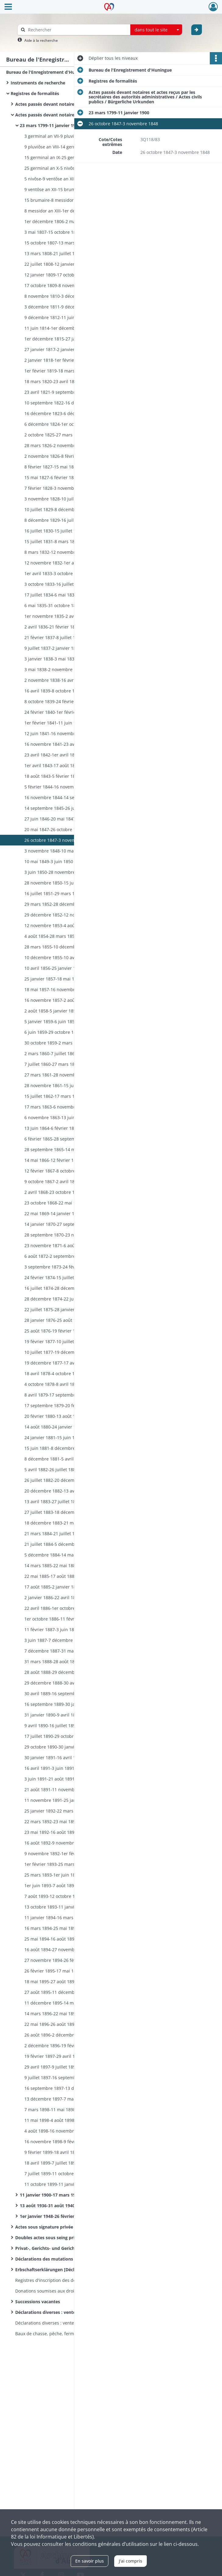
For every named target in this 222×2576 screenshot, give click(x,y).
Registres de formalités (35, 93)
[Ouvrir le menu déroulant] (8, 7)
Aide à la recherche (41, 40)
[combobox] (156, 29)
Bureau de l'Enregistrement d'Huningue (47, 72)
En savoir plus (89, 2561)
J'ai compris (130, 2561)
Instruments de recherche (38, 83)
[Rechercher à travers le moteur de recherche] (77, 30)
